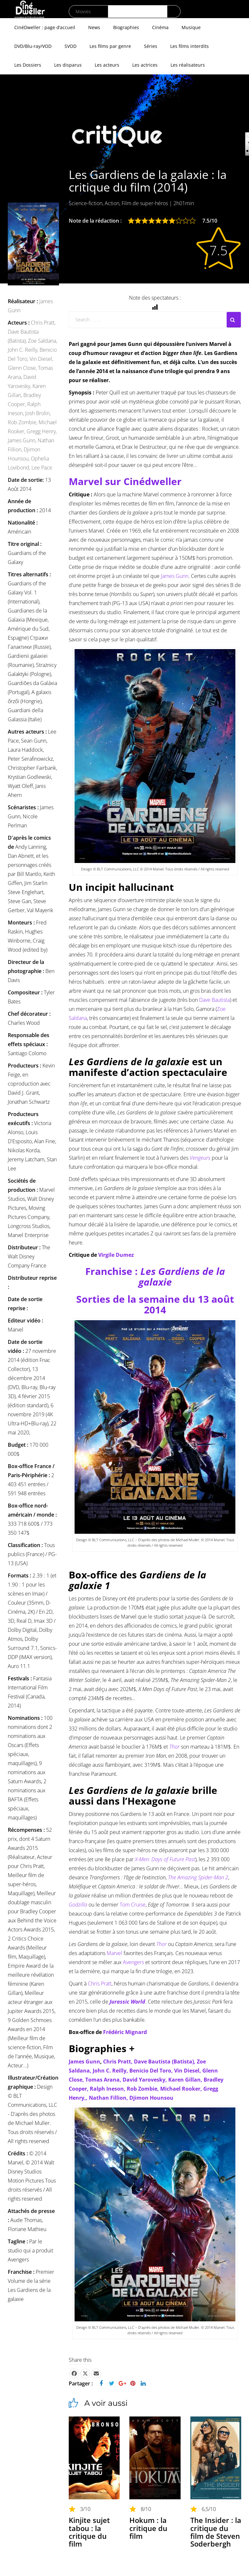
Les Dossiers (27, 65)
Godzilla (78, 1904)
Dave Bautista (214, 999)
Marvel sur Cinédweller (125, 481)
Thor (161, 1944)
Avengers (133, 1962)
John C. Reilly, (24, 349)
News (94, 27)
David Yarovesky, (145, 2079)
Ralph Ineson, (108, 2088)
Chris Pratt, (43, 322)
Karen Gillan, (186, 2079)
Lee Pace (41, 467)
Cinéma (160, 27)
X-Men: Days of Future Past (164, 1859)
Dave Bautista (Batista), (165, 2061)
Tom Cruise (133, 1904)
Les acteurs (107, 65)
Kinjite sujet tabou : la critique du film (89, 2531)
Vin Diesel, (41, 358)
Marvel (114, 1953)
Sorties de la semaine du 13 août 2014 (155, 1304)
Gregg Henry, (42, 431)
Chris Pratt (100, 1983)
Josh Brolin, (38, 413)
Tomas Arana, (104, 2079)
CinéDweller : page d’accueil (44, 27)
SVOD (71, 46)
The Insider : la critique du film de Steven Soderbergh (215, 2531)
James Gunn (174, 576)
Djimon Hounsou (151, 2097)
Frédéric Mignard (125, 2032)
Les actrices (145, 65)
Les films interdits (189, 46)
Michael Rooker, (181, 2088)
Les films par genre (110, 46)
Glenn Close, (23, 367)
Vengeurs (200, 1157)
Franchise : (155, 1276)
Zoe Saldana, (42, 340)
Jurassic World (127, 2001)
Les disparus (68, 65)
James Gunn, (23, 440)
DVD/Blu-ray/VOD (33, 46)
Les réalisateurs (188, 65)
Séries (150, 46)
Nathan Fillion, (109, 2097)
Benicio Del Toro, (151, 2070)
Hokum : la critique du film (148, 2527)
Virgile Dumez (116, 1254)
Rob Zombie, (23, 422)
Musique (191, 27)
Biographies (126, 27)
